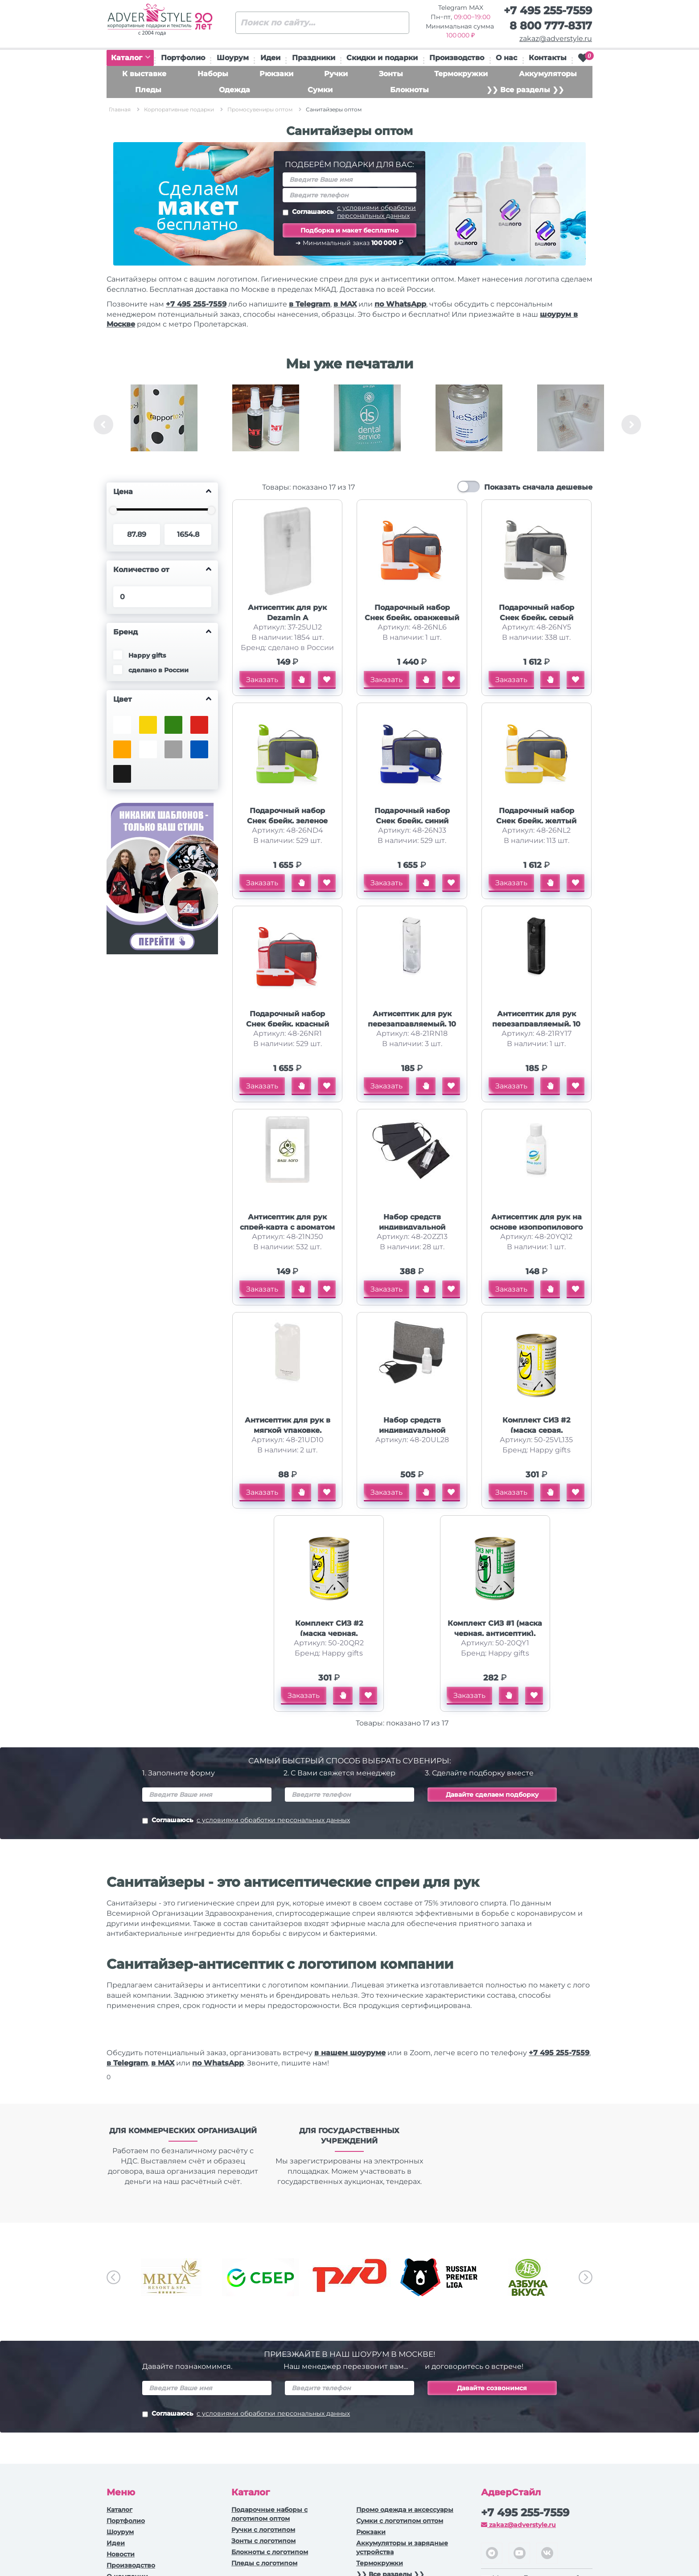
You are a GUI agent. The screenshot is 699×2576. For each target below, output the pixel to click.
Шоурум (233, 57)
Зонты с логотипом (263, 2541)
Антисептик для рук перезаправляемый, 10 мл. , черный (536, 1024)
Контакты (548, 57)
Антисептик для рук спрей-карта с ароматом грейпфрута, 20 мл (287, 1227)
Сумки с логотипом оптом (399, 2521)
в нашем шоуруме (350, 2053)
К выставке (144, 74)
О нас (506, 57)
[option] (164, 424)
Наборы (212, 74)
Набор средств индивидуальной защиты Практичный (412, 1430)
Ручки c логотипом (263, 2530)
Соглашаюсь (349, 212)
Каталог (130, 57)
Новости (121, 2554)
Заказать (262, 679)
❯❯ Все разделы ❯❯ (525, 90)
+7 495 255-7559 (548, 10)
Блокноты (409, 90)
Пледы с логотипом (264, 2563)
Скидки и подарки (382, 57)
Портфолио (183, 57)
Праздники (313, 57)
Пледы (148, 90)
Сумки (320, 90)
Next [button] (631, 424)
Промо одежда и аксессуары (404, 2510)
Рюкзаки (276, 74)
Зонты (391, 74)
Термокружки (461, 74)
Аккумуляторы (548, 74)
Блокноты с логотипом (269, 2552)
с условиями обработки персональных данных (376, 212)
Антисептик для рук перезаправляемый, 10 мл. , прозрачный (412, 1024)
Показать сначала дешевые (538, 487)
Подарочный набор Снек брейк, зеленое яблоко (287, 820)
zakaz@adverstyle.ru (555, 38)
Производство (456, 57)
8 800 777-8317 (551, 25)
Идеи (270, 57)
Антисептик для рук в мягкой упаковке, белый (287, 1430)
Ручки (336, 74)
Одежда (234, 90)
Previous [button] (103, 424)
